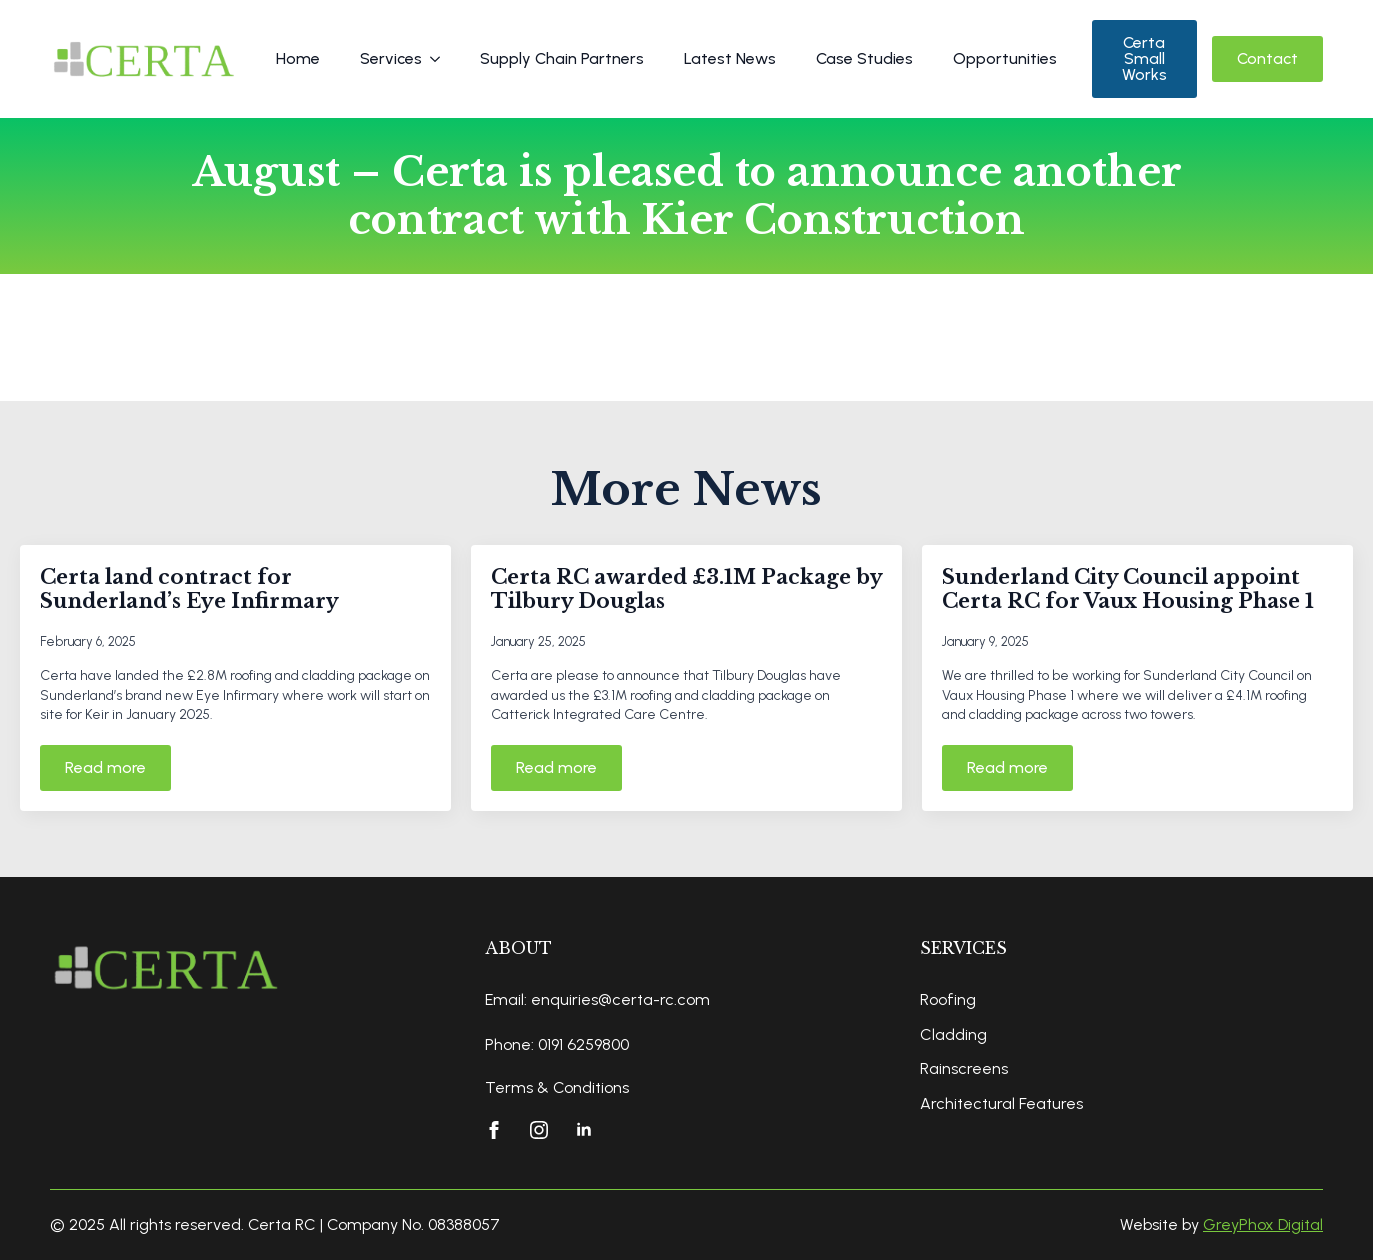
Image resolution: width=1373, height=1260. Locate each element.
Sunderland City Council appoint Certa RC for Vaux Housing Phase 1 (1128, 589)
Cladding (953, 1034)
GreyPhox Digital (1263, 1224)
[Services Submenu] (441, 59)
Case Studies (864, 58)
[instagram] (539, 1130)
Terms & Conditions (557, 1087)
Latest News (730, 58)
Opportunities (1005, 58)
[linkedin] (584, 1130)
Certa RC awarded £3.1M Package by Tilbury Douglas (686, 589)
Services (391, 58)
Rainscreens (964, 1068)
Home (298, 58)
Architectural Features (1001, 1103)
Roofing (948, 999)
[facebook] (494, 1130)
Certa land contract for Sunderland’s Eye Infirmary (189, 589)
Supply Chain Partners (562, 58)
